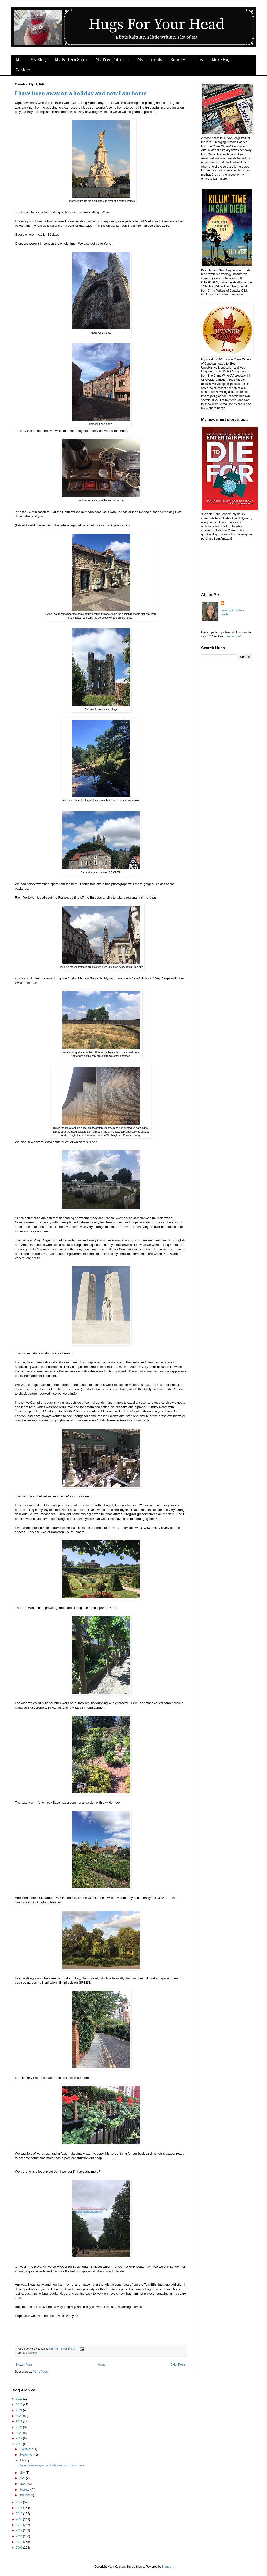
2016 (19, 2508)
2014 (19, 2519)
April (22, 2478)
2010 (19, 2542)
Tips (198, 60)
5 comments (68, 2348)
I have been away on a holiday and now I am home (81, 93)
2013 (19, 2525)
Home (101, 2364)
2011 (19, 2536)
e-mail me (233, 636)
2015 (19, 2513)
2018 (19, 2444)
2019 (19, 2438)
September (26, 2454)
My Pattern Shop (71, 60)
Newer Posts (24, 2364)
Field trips (31, 2352)
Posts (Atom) (41, 2371)
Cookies (23, 70)
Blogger (167, 2566)
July (22, 2460)
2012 (19, 2530)
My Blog (38, 60)
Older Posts (177, 2364)
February (25, 2489)
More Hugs (222, 60)
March (23, 2483)
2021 (19, 2427)
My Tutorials (149, 60)
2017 (19, 2502)
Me (19, 60)
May (22, 2472)
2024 (19, 2410)
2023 (19, 2416)
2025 (19, 2404)
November (26, 2449)
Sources (178, 60)
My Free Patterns (112, 60)
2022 (19, 2421)
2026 (19, 2398)
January (24, 2495)
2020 (19, 2433)
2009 (19, 2547)
